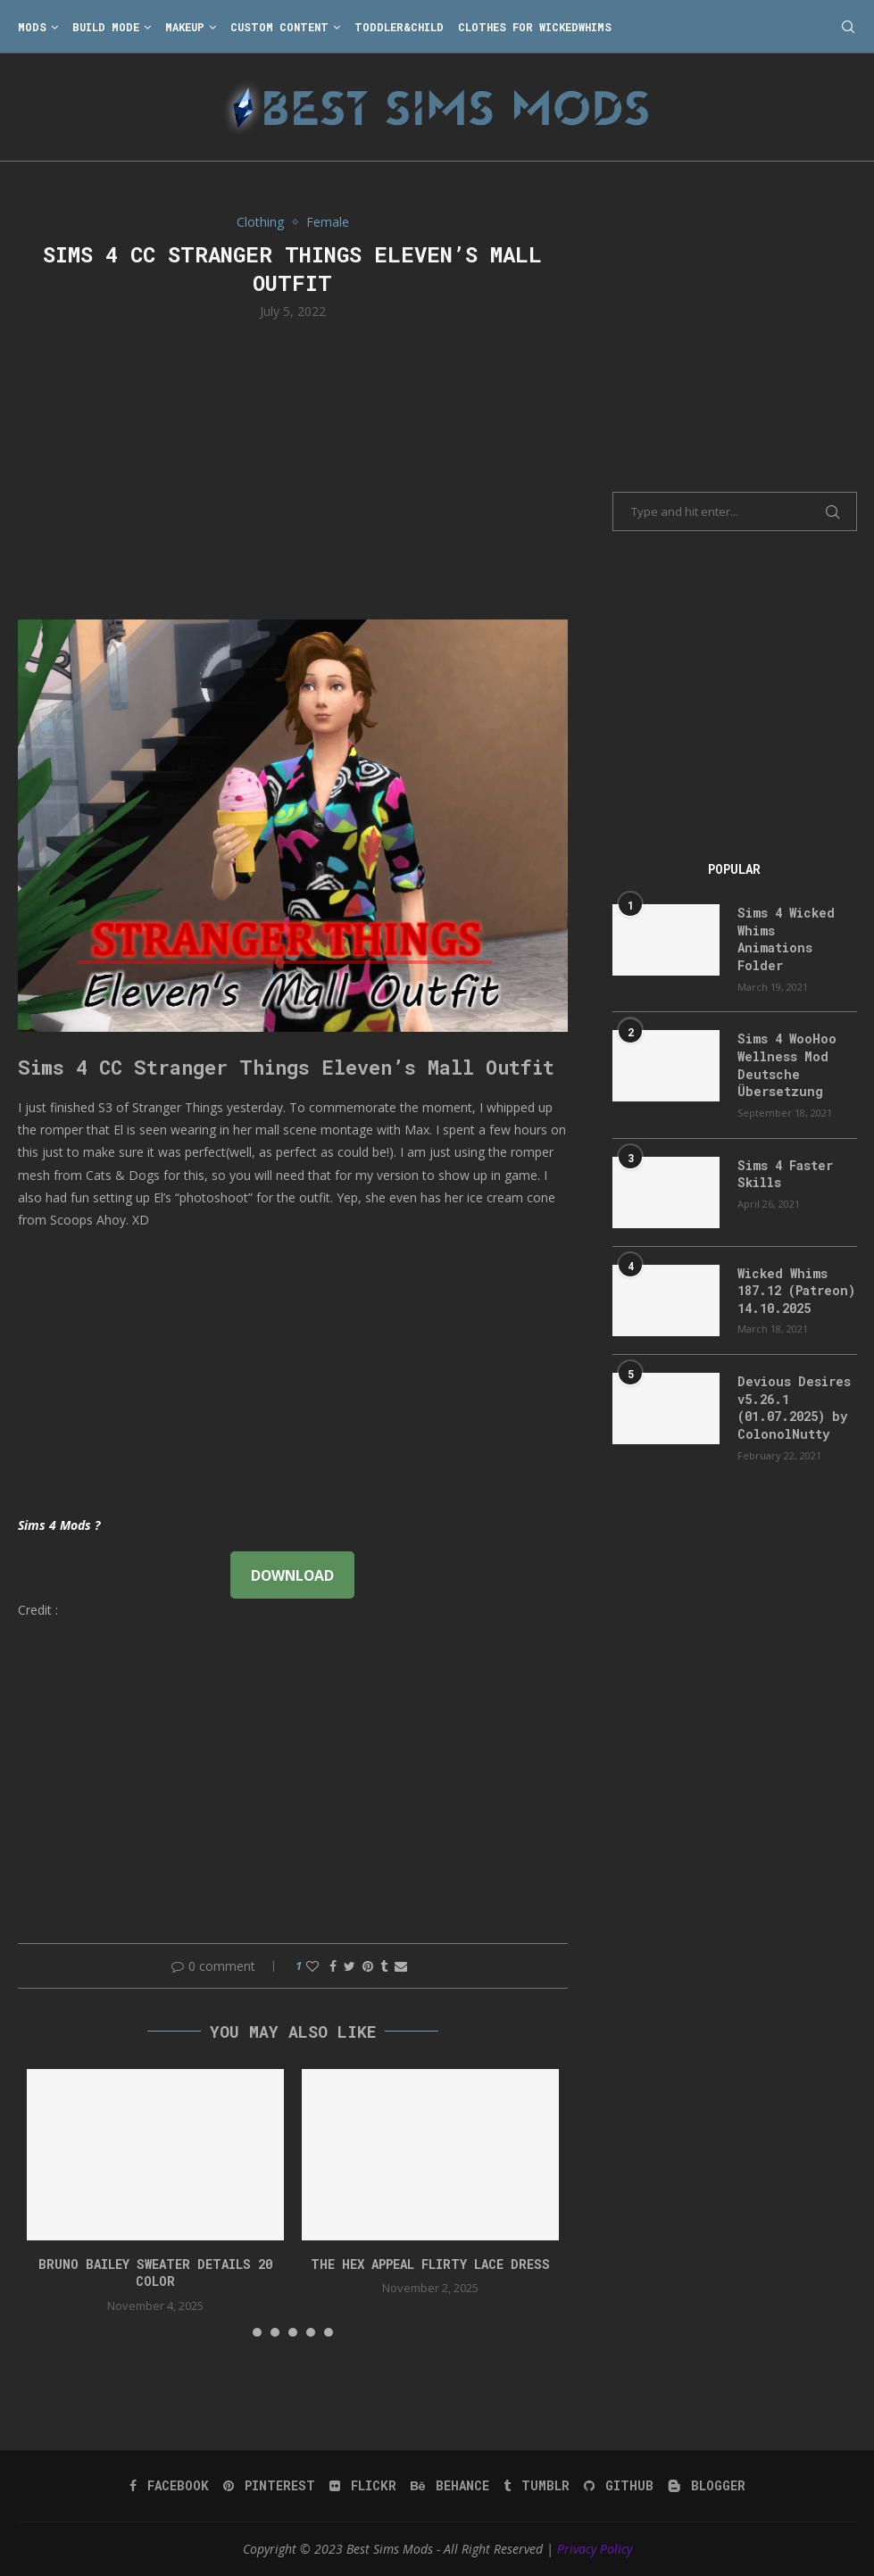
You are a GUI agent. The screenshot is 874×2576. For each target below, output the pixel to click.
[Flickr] (362, 2486)
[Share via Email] (401, 1965)
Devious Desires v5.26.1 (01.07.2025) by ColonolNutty (794, 1407)
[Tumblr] (537, 2486)
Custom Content (279, 27)
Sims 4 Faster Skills (785, 1174)
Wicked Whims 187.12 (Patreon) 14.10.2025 (796, 1291)
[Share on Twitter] (349, 1965)
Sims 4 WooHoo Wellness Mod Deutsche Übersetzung (787, 1065)
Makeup (184, 27)
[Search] (848, 27)
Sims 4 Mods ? (59, 1525)
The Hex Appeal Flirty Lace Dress (430, 2264)
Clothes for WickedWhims (535, 27)
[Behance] (450, 2486)
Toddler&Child (399, 27)
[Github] (618, 2486)
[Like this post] (312, 1965)
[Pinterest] (269, 2486)
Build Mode (105, 27)
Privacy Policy (594, 2548)
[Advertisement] (293, 468)
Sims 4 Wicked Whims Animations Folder (786, 939)
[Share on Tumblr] (383, 1965)
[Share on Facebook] (333, 1965)
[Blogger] (706, 2486)
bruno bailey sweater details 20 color (155, 2273)
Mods (32, 27)
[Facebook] (169, 2486)
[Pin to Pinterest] (367, 1965)
